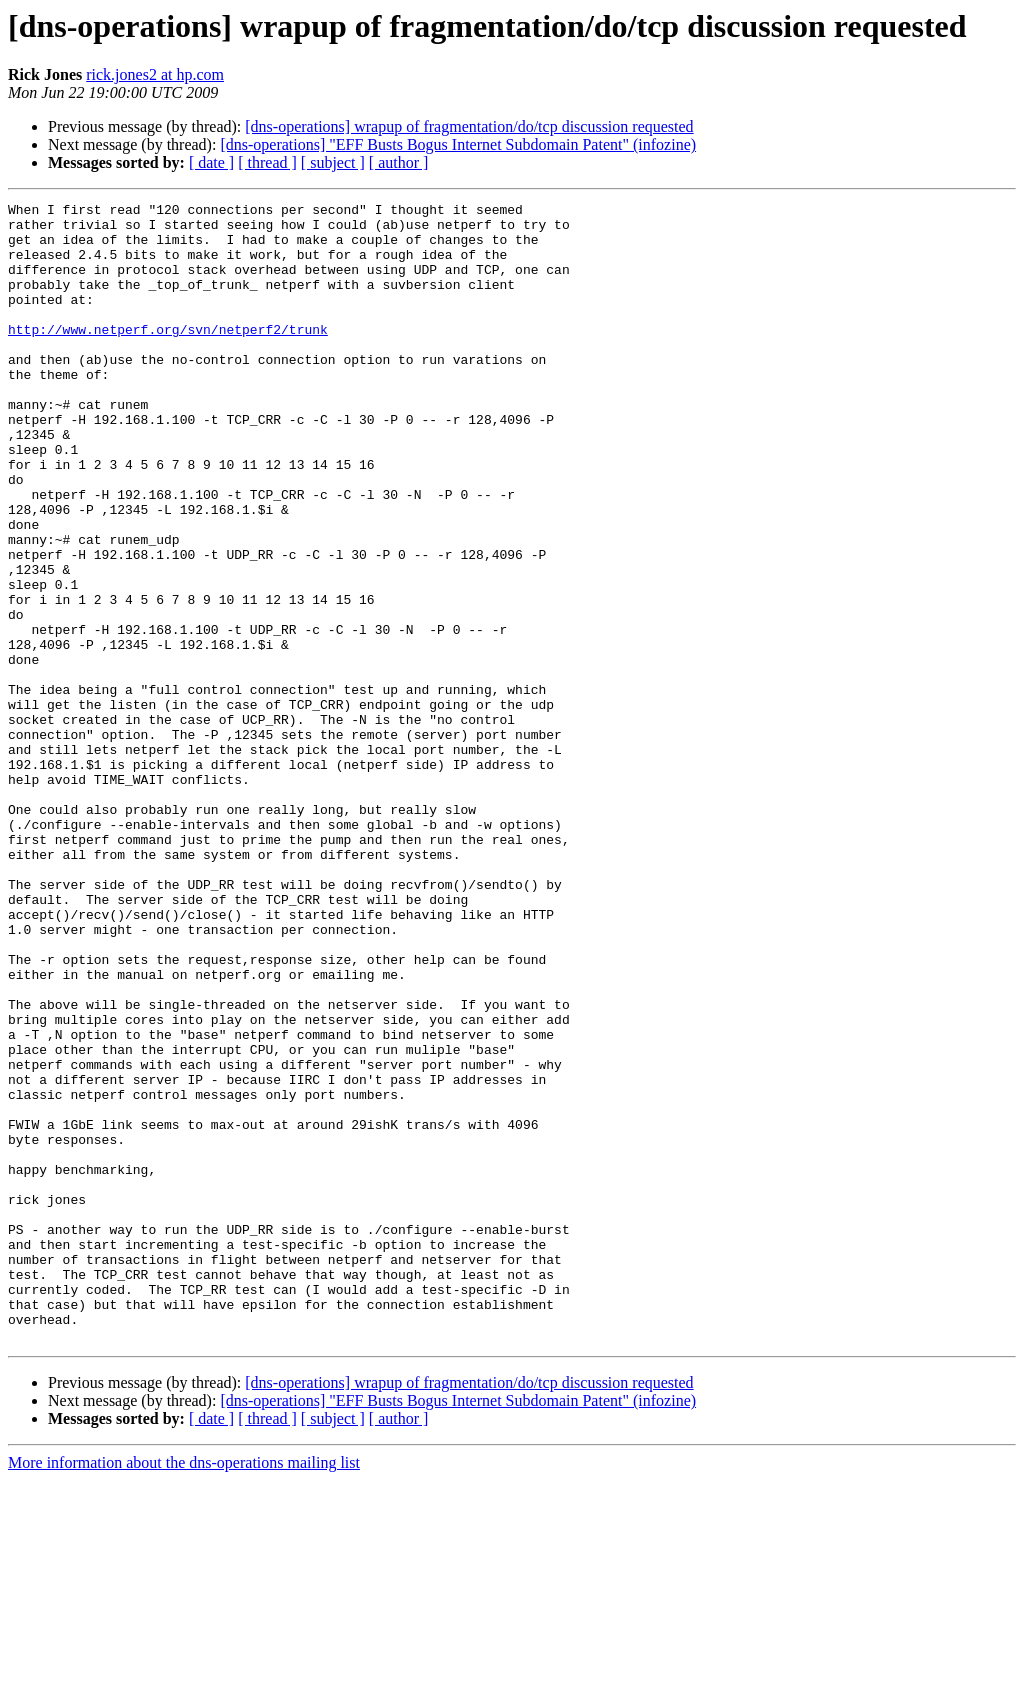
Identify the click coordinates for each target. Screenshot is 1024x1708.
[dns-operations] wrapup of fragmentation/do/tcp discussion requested (469, 126)
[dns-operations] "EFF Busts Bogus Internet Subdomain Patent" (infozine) (458, 144)
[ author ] (399, 162)
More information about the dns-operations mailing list (184, 1690)
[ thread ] (267, 162)
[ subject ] (333, 162)
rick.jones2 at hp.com (155, 74)
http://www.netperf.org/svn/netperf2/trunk (168, 356)
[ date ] (211, 162)
